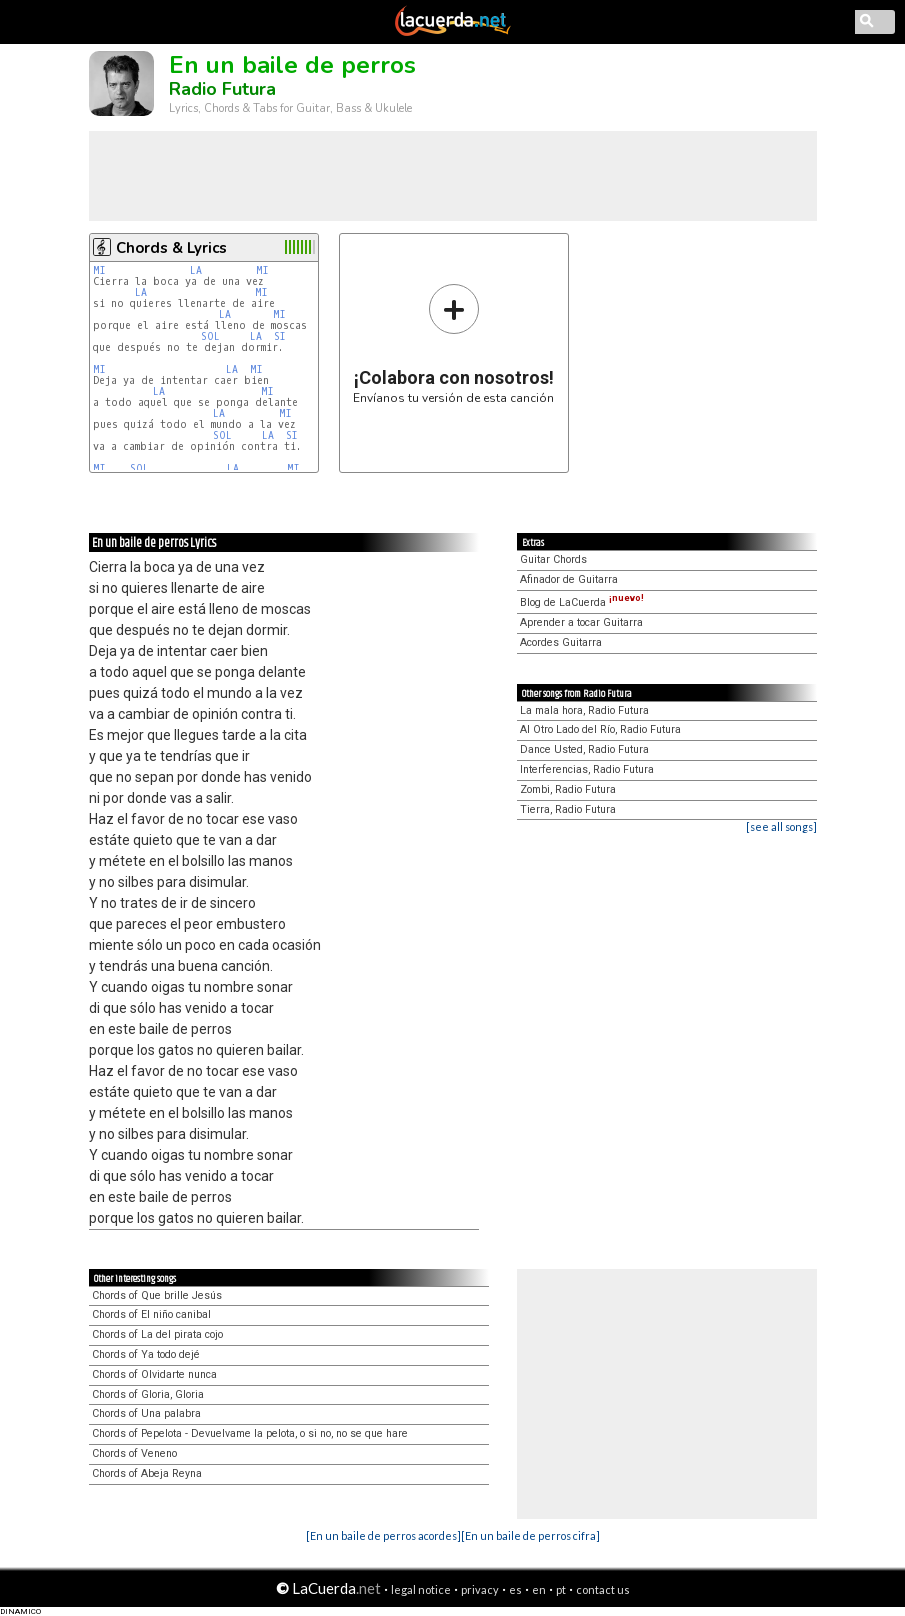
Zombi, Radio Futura (568, 789)
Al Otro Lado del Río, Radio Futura (600, 729)
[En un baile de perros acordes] (383, 1535)
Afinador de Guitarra (569, 579)
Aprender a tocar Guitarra (581, 622)
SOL (210, 336)
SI (280, 336)
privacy (480, 1589)
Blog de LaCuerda (582, 602)
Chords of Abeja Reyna (147, 1473)
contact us (603, 1589)
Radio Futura (222, 89)
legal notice (421, 1589)
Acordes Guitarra (561, 642)
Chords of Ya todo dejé (146, 1354)
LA (196, 270)
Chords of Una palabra (146, 1413)
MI (99, 270)
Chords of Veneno (134, 1453)
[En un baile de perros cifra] (530, 1535)
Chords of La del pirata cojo (157, 1334)
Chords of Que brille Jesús (157, 1295)
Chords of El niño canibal (151, 1314)
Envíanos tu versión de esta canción (453, 343)
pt (561, 1589)
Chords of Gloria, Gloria (148, 1394)
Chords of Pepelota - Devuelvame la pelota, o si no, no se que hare (250, 1433)
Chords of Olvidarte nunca (154, 1374)
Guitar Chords (553, 559)
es (515, 1589)
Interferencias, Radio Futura (587, 769)
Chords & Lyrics (171, 248)
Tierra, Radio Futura (568, 809)
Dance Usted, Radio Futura (584, 749)
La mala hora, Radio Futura (584, 710)
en (539, 1589)
